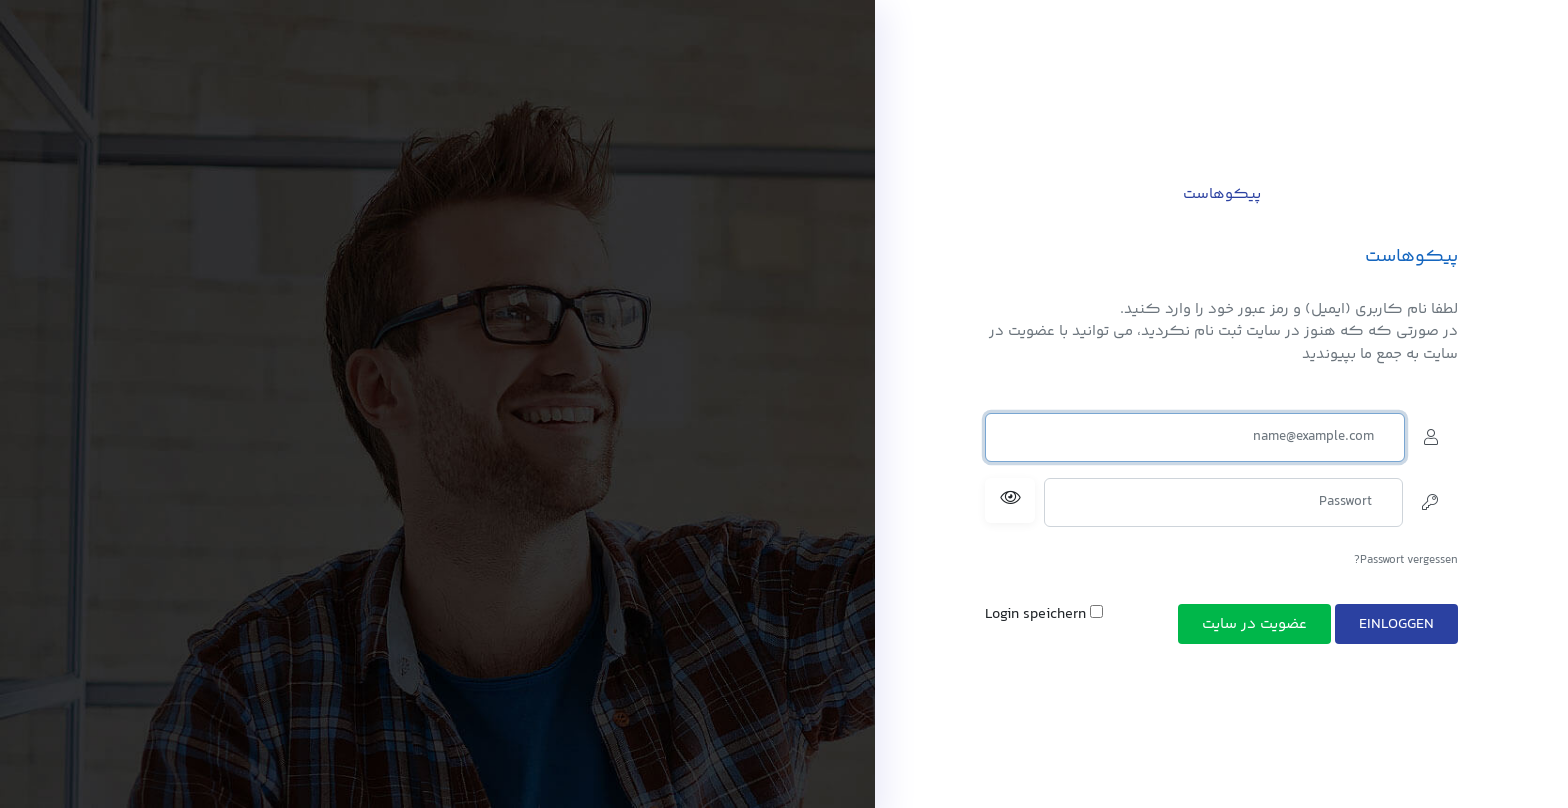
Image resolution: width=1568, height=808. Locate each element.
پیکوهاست (1222, 194)
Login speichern (1044, 615)
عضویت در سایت (1254, 624)
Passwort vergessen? (1406, 560)
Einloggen (1396, 624)
